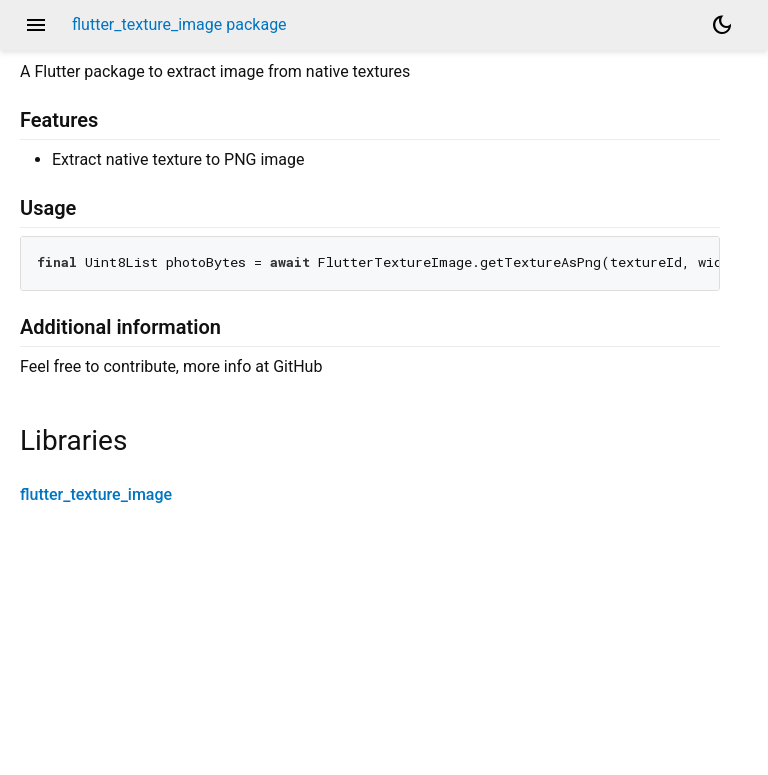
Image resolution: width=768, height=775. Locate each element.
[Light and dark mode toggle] (722, 25)
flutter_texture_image (96, 494)
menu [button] (36, 25)
